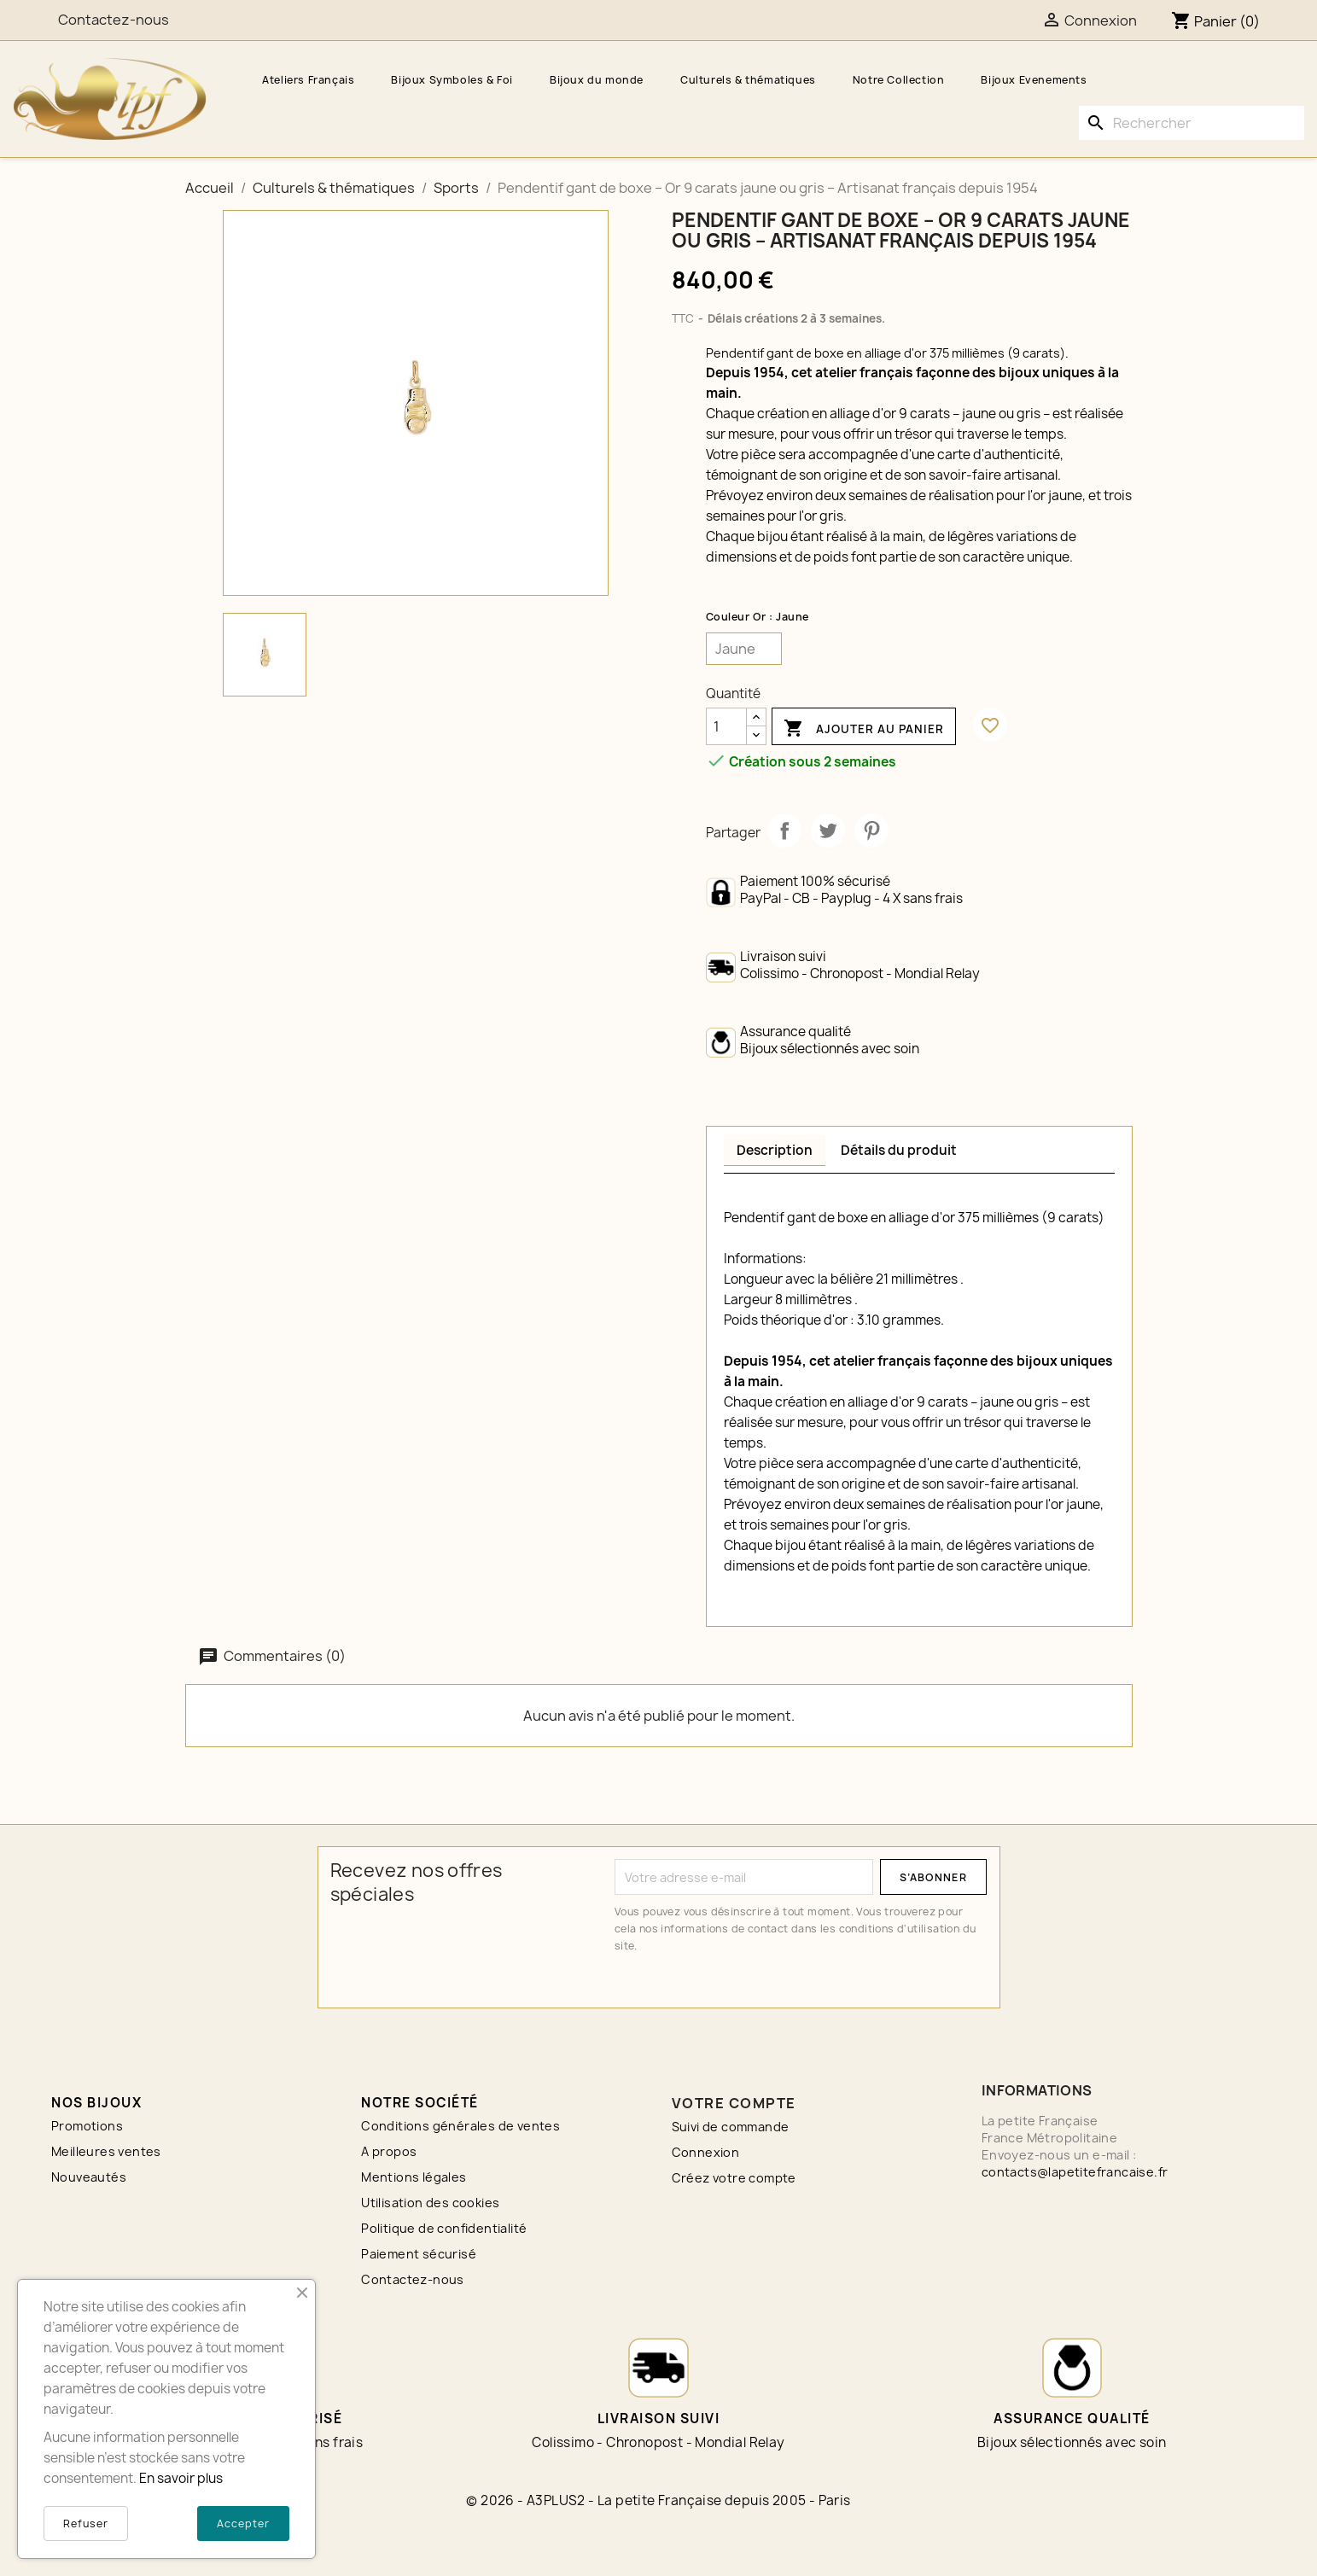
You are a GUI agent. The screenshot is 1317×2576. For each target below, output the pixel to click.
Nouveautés (88, 2177)
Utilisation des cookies (430, 2202)
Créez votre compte (734, 2178)
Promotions (87, 2126)
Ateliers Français (308, 80)
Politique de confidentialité (444, 2228)
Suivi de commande (731, 2126)
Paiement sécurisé (418, 2254)
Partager (784, 830)
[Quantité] (726, 726)
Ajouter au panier (864, 729)
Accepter (243, 2523)
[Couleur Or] (744, 648)
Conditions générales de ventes (460, 2126)
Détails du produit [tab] (899, 1150)
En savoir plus (181, 2478)
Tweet (828, 830)
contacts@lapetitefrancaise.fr (1075, 2172)
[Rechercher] (1191, 123)
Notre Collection (899, 80)
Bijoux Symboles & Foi (452, 80)
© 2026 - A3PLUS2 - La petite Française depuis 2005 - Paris (658, 2500)
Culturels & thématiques (748, 80)
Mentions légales (413, 2177)
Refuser (85, 2523)
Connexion (706, 2152)
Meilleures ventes (106, 2151)
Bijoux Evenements (1034, 80)
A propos (389, 2151)
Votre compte (734, 2103)
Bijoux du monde (597, 80)
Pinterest (871, 830)
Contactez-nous (412, 2279)
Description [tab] (775, 1150)
